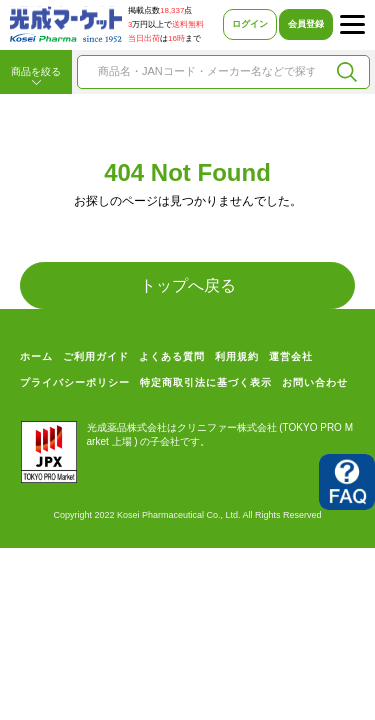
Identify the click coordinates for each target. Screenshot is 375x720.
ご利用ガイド (96, 356)
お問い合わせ (315, 382)
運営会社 (291, 356)
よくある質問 (172, 356)
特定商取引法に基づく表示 (206, 382)
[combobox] (206, 72)
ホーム (36, 356)
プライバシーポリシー (75, 382)
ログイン (250, 24)
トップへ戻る (188, 285)
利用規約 (237, 356)
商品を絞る (36, 77)
